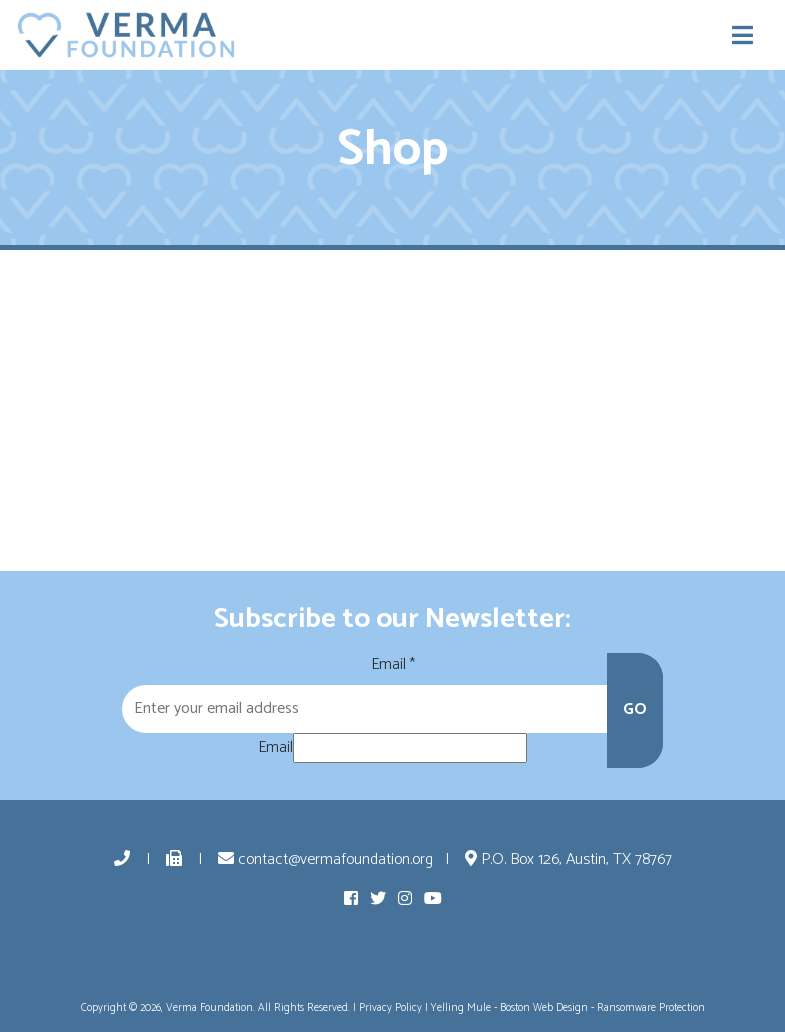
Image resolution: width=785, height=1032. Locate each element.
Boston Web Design (544, 1008)
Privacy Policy (390, 1008)
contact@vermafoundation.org (325, 859)
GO (635, 709)
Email (393, 665)
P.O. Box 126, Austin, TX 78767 (568, 859)
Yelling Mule (461, 1008)
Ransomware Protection (651, 1008)
